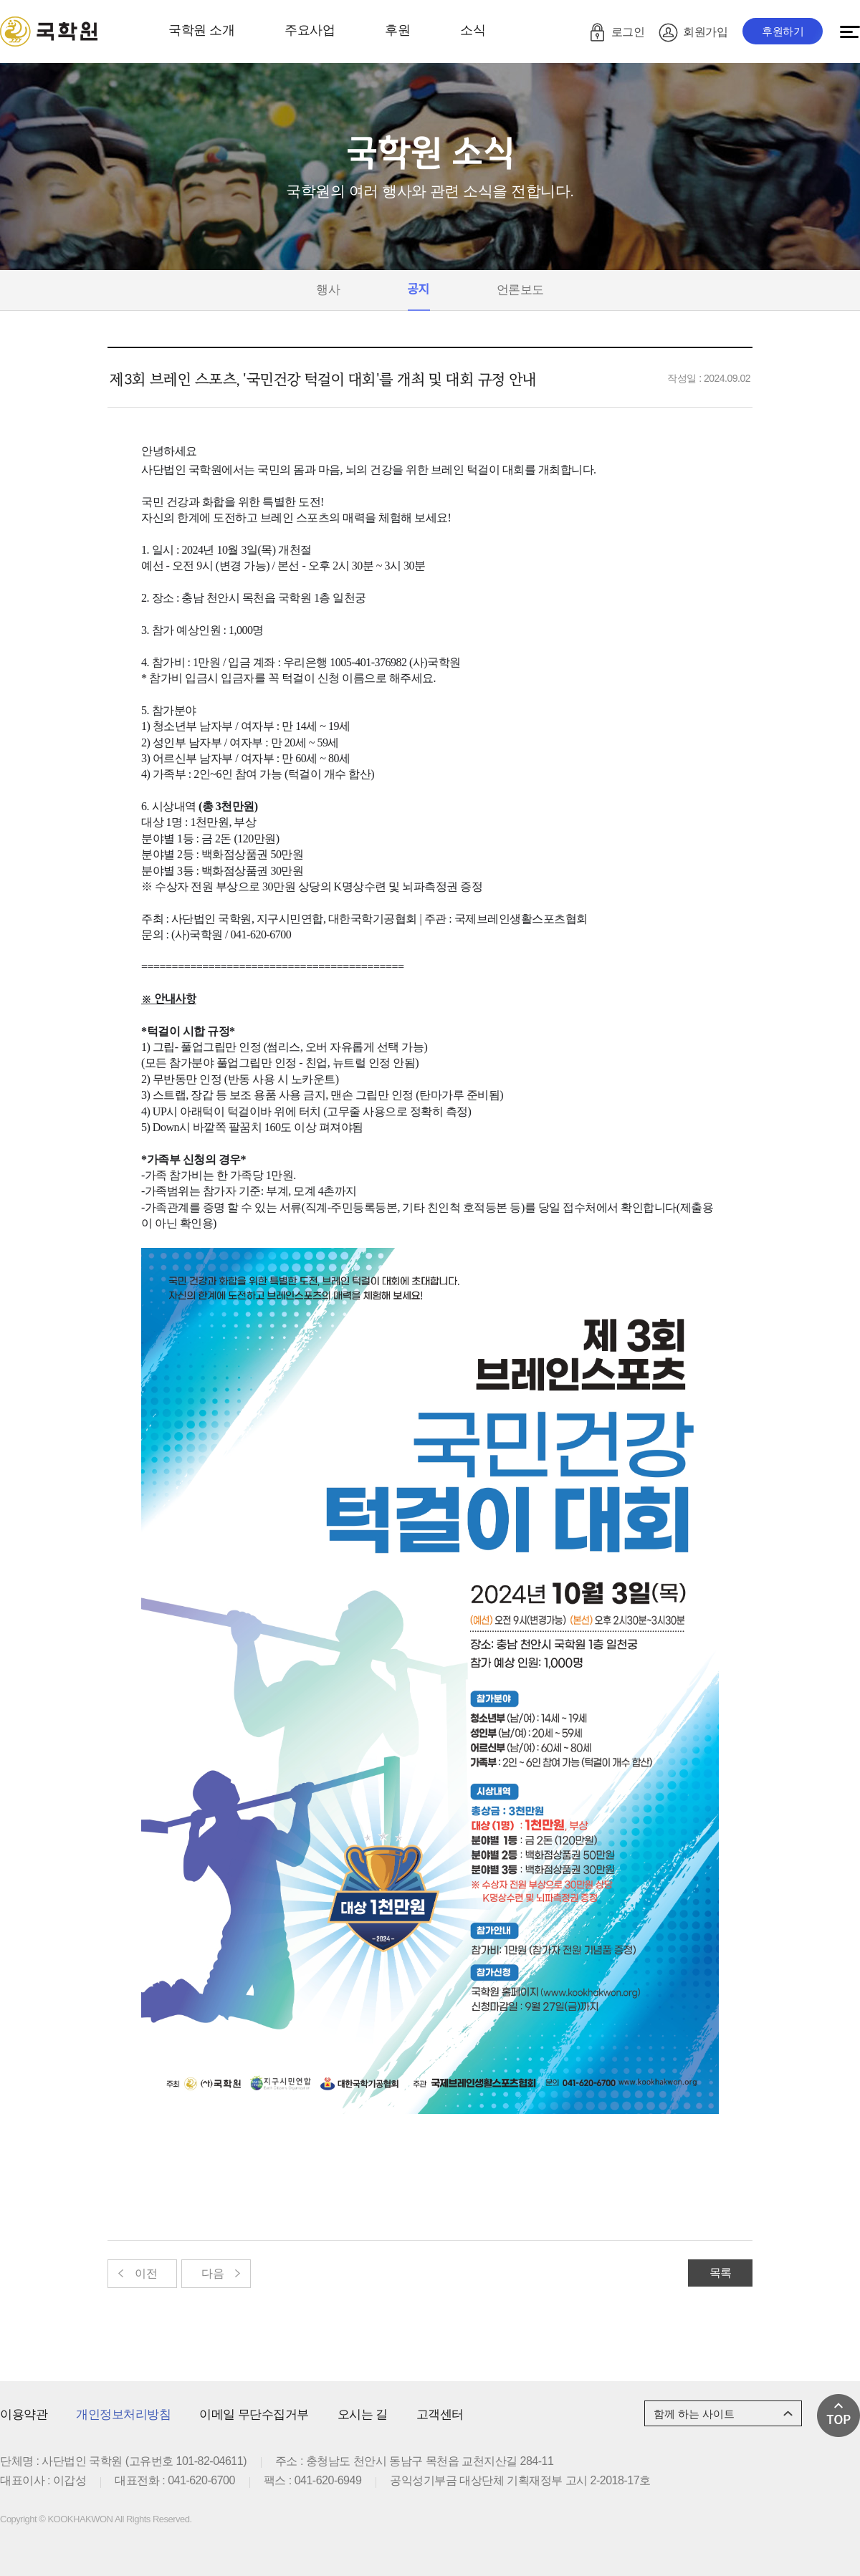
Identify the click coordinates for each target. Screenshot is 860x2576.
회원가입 (705, 32)
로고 (48, 31)
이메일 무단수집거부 (254, 2414)
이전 (146, 2273)
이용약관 (23, 2414)
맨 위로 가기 (838, 2415)
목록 (721, 2273)
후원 (397, 30)
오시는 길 (363, 2414)
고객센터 (440, 2414)
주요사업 (310, 30)
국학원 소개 (201, 30)
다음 (212, 2273)
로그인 (628, 32)
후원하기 (782, 31)
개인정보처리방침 (123, 2414)
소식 (472, 30)
